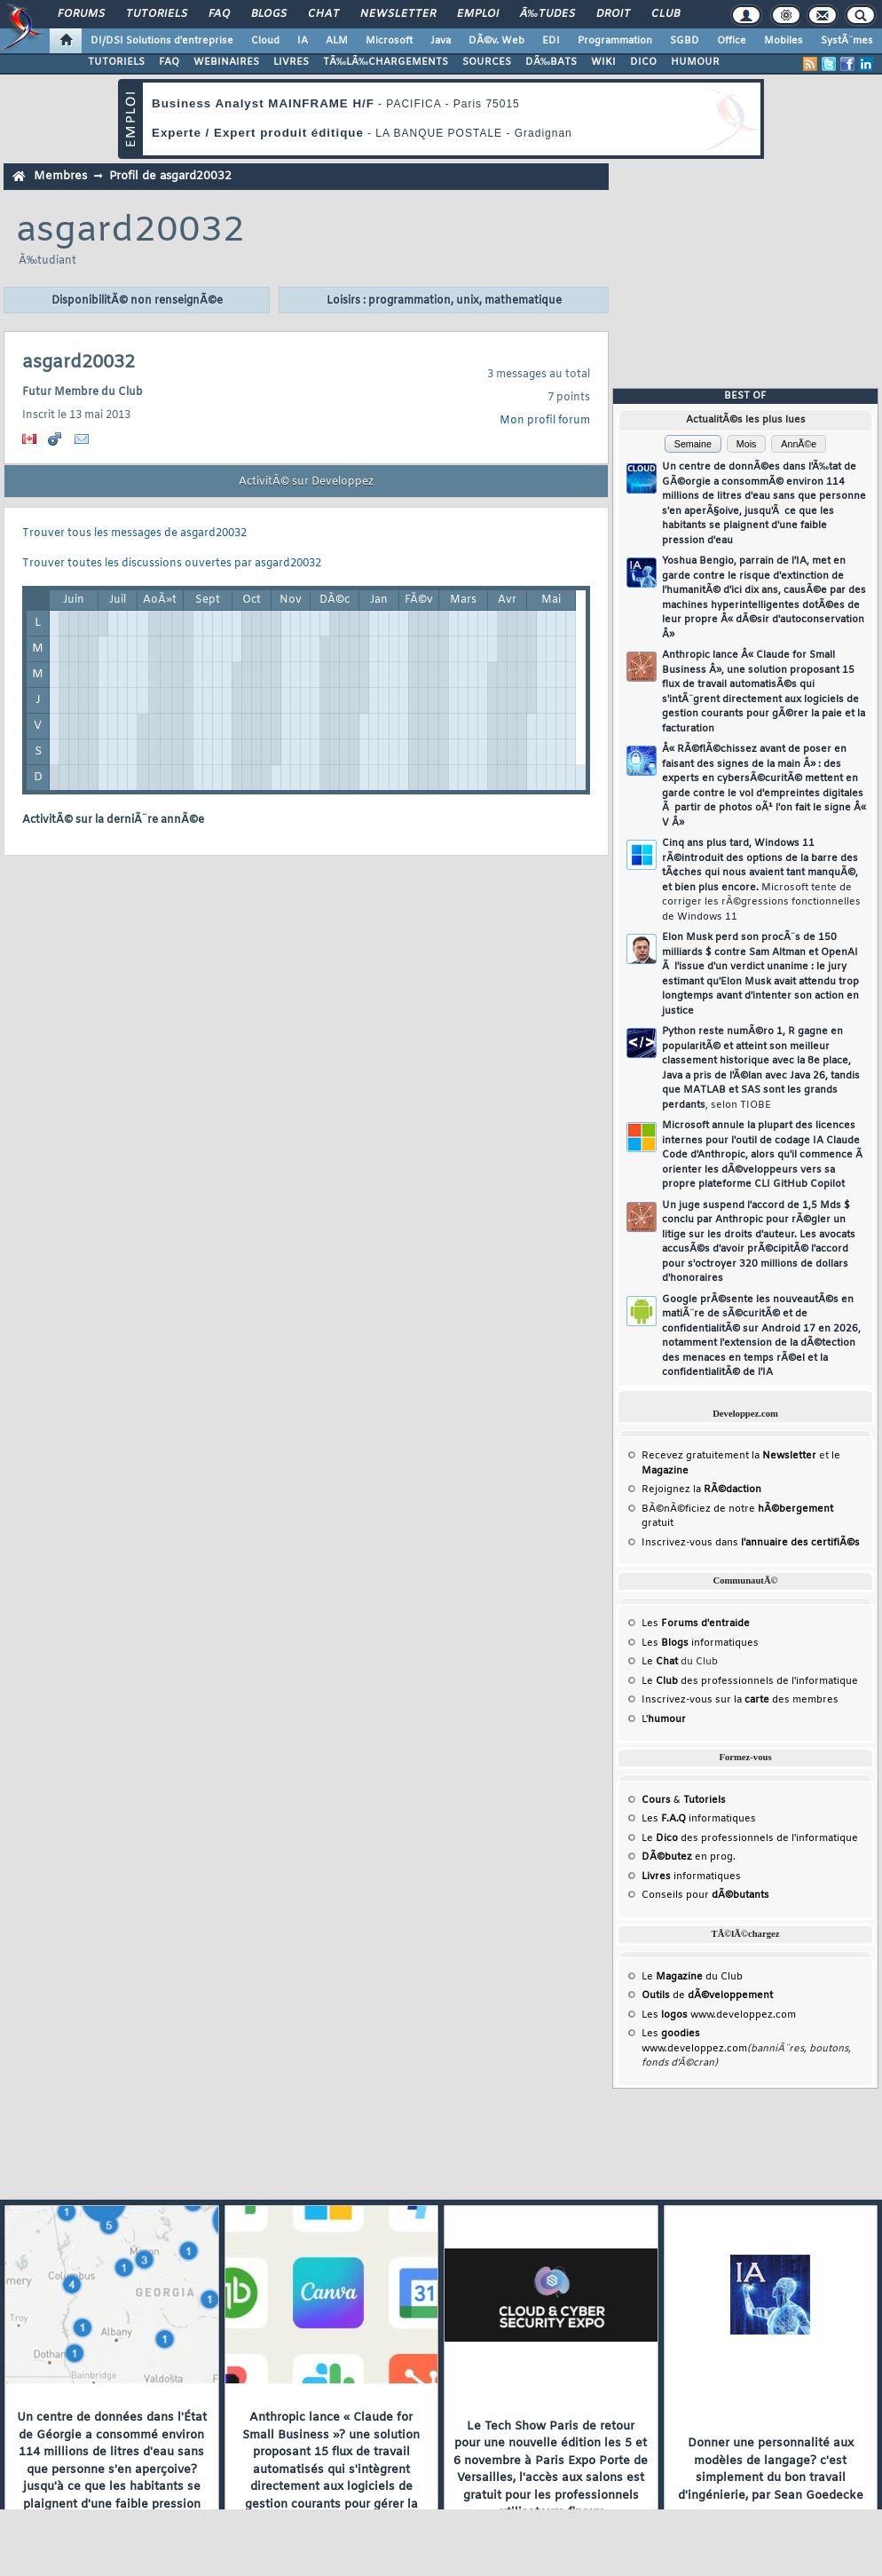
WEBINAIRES (226, 62)
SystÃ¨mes (847, 41)
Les (696, 1623)
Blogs (268, 14)
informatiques (691, 1876)
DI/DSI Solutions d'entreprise (162, 41)
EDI (551, 41)
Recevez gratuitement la (729, 1456)
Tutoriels (156, 14)
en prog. (689, 1857)
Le (660, 1661)
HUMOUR (695, 62)
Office (731, 41)
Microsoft (389, 41)
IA (302, 41)
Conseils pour (705, 1895)
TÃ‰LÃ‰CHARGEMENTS (385, 62)
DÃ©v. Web (496, 41)
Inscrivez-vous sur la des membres (740, 1700)
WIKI (603, 62)
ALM (337, 41)
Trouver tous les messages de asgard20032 (134, 533)
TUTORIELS (116, 62)
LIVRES (291, 62)
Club (665, 14)
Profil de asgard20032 (170, 176)
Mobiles (783, 41)
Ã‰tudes (547, 14)
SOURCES (486, 62)
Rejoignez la (701, 1489)
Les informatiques (700, 1643)
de (707, 1995)
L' (664, 1719)
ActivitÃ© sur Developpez (306, 482)
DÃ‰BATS (551, 62)
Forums (81, 14)
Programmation (615, 41)
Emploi (477, 14)
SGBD (684, 41)
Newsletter (397, 14)
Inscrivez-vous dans (751, 1543)
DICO (643, 62)
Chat (323, 14)
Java (440, 41)
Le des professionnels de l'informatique (750, 1681)
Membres (60, 176)
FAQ (219, 14)
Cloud (265, 41)
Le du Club (692, 1977)
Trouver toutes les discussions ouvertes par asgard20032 (171, 564)
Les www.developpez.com (719, 2015)
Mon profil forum (545, 421)
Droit (613, 14)
